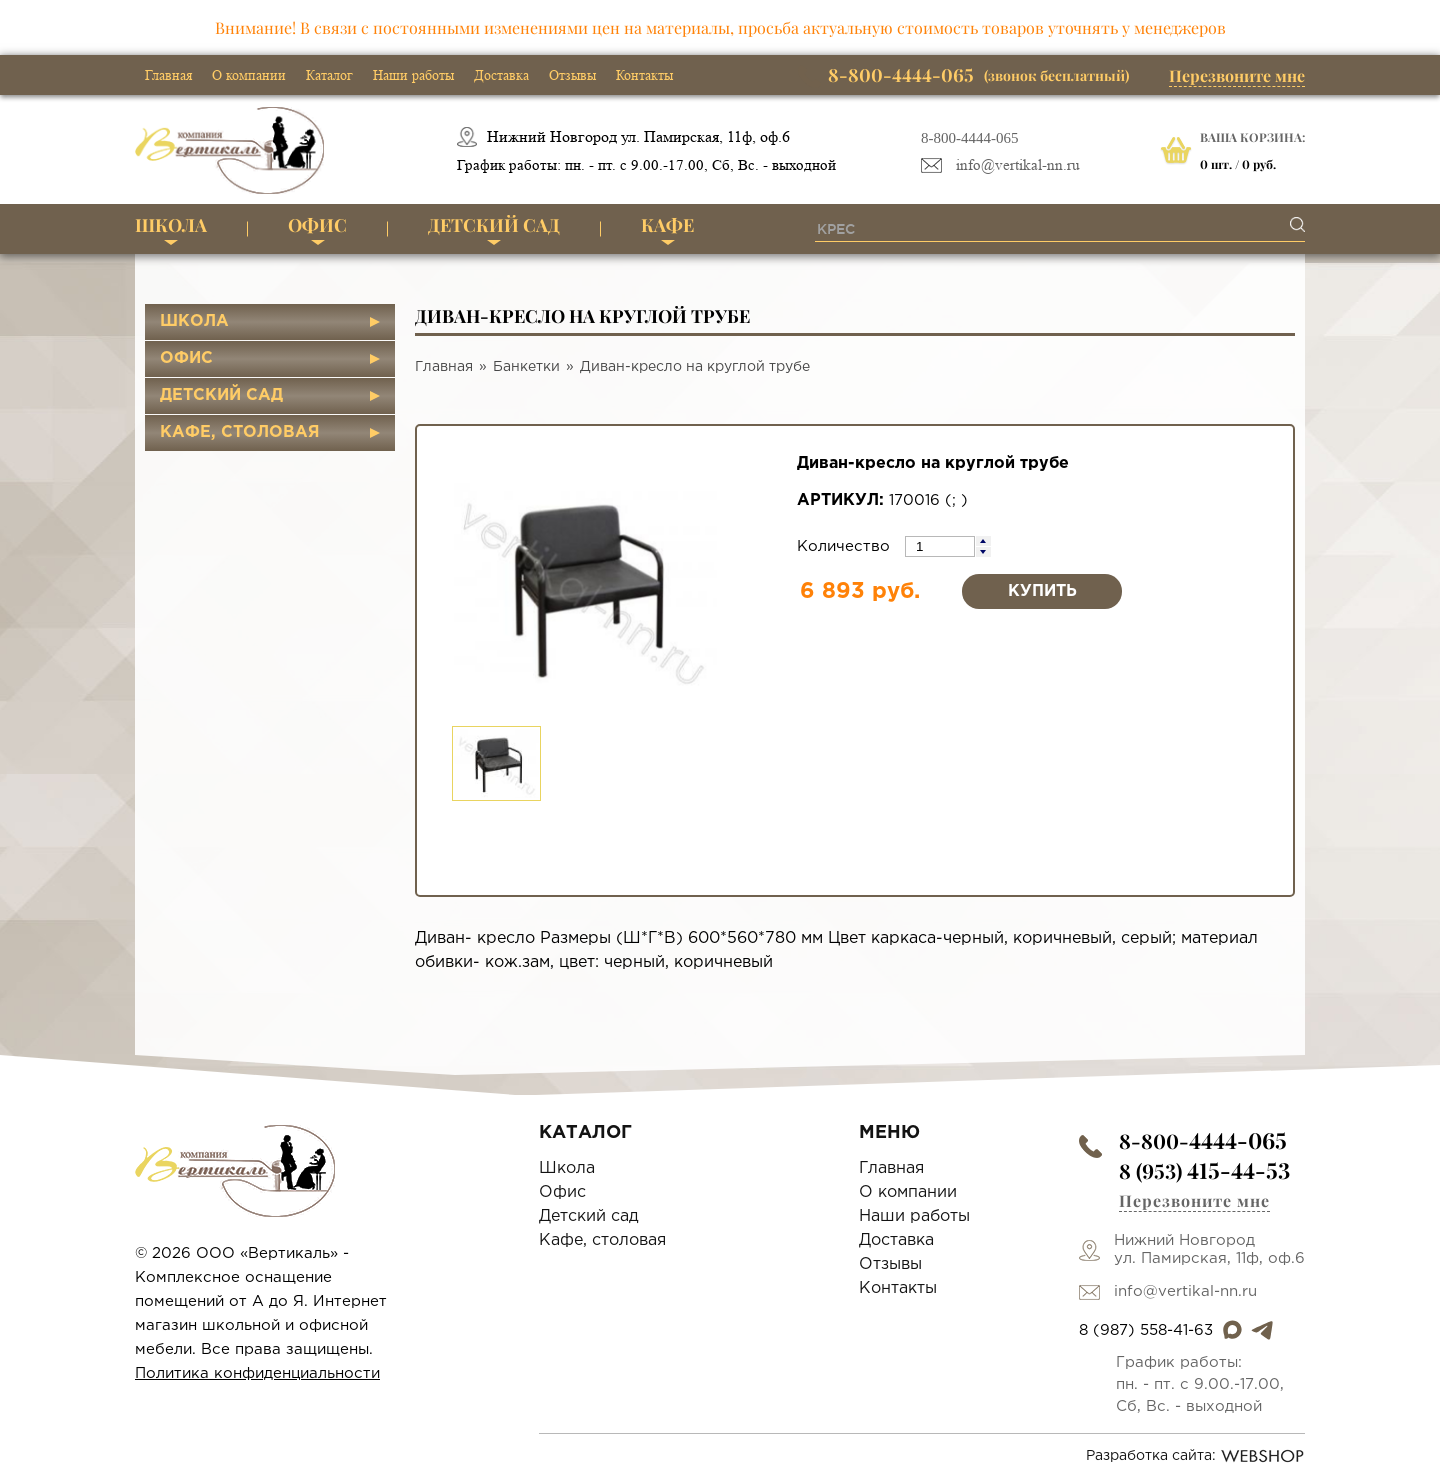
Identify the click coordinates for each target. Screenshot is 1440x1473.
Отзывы (572, 75)
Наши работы (413, 75)
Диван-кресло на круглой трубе (695, 367)
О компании (249, 75)
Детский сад (494, 225)
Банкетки (526, 367)
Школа (171, 225)
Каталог (329, 75)
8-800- (1203, 1140)
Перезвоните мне (1237, 75)
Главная (168, 75)
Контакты (644, 75)
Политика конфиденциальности (257, 1373)
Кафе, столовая (240, 432)
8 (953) (1204, 1170)
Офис (317, 225)
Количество (846, 546)
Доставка (501, 75)
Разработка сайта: (1195, 1456)
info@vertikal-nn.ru (1018, 165)
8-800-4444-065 (970, 138)
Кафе (667, 225)
